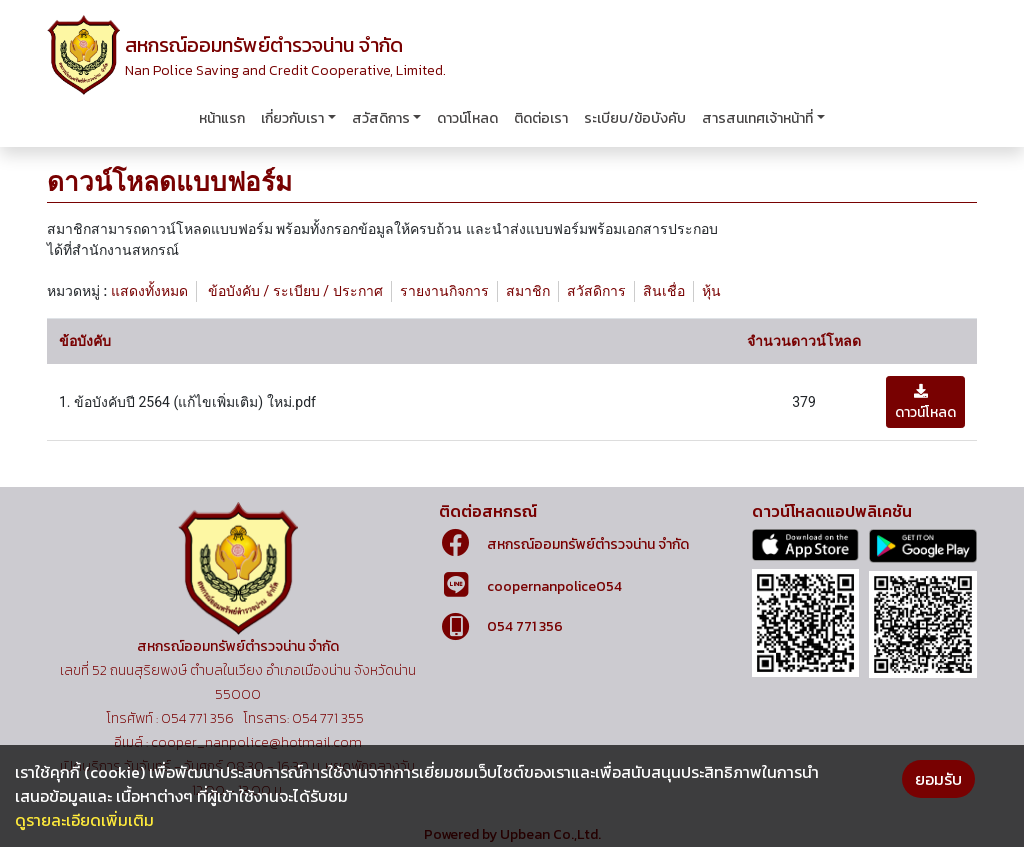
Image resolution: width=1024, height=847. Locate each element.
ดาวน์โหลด (467, 118)
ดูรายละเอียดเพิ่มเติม (84, 820)
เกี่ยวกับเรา (292, 118)
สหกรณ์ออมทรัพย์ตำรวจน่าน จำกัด (588, 544)
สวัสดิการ (381, 118)
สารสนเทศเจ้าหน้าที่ (757, 118)
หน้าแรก (222, 118)
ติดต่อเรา (541, 118)
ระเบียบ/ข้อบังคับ (635, 118)
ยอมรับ (938, 779)
